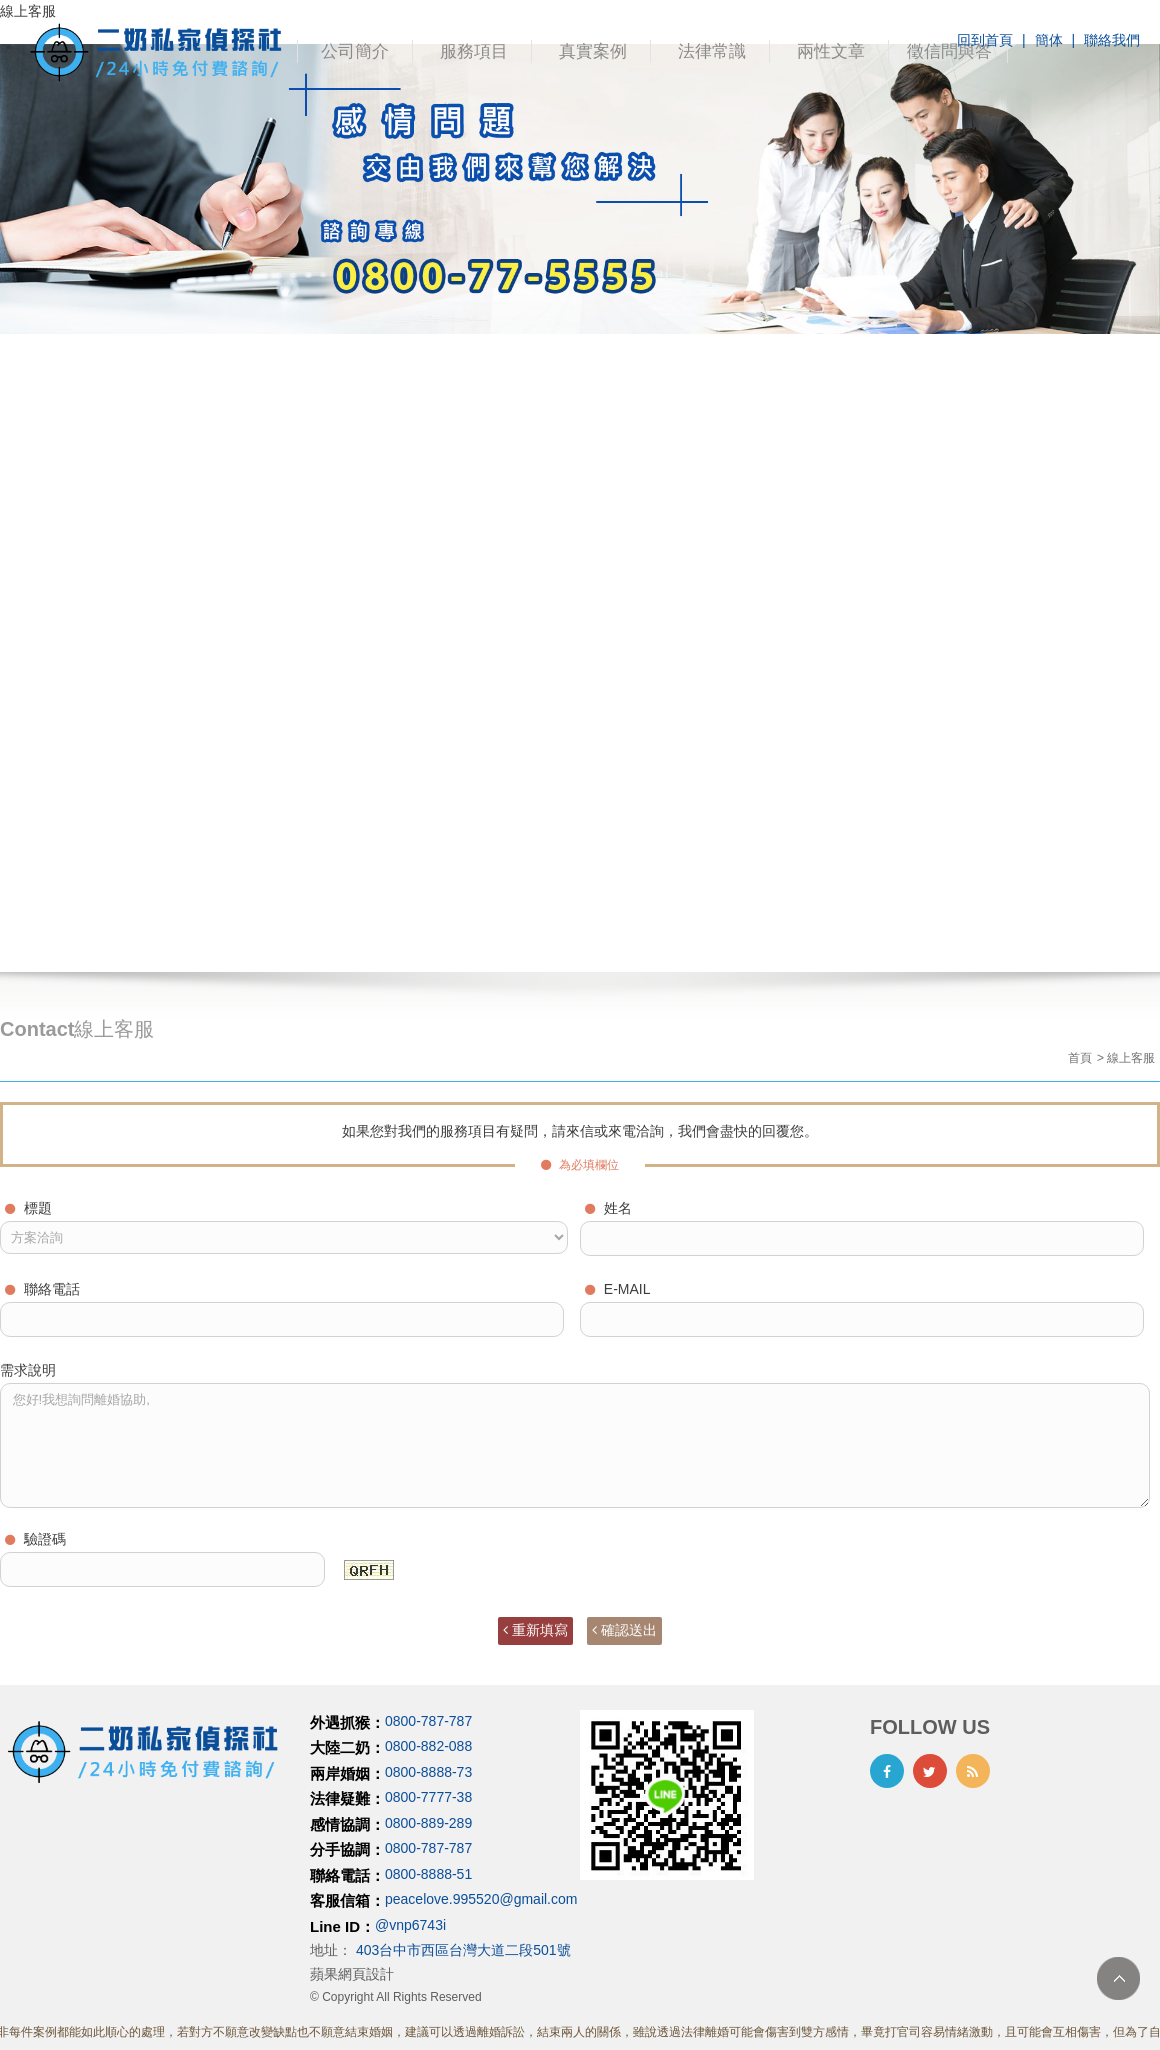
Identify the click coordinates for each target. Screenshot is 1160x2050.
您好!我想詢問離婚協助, (575, 1445)
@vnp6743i (410, 1925)
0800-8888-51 (428, 1874)
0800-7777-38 (428, 1798)
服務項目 (474, 51)
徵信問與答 (949, 51)
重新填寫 (535, 1630)
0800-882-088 (428, 1747)
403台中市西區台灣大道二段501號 (463, 1950)
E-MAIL (618, 1289)
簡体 (1049, 40)
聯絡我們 (1112, 40)
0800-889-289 (428, 1823)
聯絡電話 (42, 1289)
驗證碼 (35, 1539)
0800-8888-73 (428, 1772)
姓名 (608, 1208)
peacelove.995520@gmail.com (481, 1900)
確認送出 (624, 1630)
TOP (1118, 1978)
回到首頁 (985, 40)
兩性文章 (831, 51)
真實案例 (593, 51)
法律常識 (712, 51)
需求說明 (28, 1370)
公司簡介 (355, 51)
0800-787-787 (428, 1721)
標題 (28, 1208)
